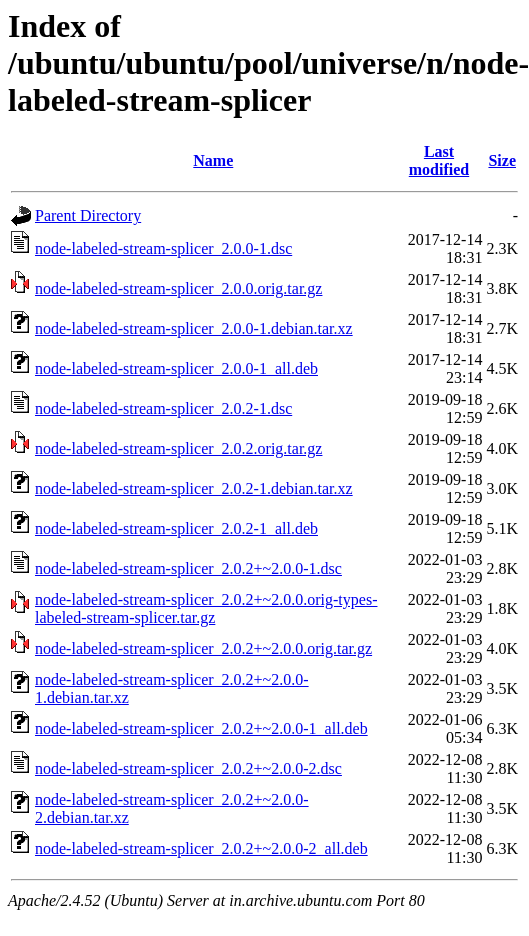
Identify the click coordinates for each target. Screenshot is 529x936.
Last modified (439, 160)
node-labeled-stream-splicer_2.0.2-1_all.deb (176, 528)
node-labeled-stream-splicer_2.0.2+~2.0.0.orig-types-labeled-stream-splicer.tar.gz (206, 608)
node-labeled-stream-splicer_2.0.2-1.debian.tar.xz (194, 488)
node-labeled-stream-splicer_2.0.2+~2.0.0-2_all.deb (201, 848)
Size (502, 160)
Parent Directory (88, 215)
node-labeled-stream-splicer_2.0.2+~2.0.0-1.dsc (188, 568)
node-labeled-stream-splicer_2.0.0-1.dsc (163, 248)
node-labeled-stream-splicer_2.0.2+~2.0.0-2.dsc (188, 768)
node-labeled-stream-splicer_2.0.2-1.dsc (163, 408)
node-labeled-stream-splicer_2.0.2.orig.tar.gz (178, 448)
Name (213, 160)
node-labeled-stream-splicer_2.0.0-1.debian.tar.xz (194, 328)
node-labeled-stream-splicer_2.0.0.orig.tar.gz (178, 288)
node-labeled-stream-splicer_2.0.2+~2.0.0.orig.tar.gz (203, 648)
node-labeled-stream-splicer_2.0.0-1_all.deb (176, 368)
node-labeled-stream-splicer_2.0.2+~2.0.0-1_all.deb (201, 728)
